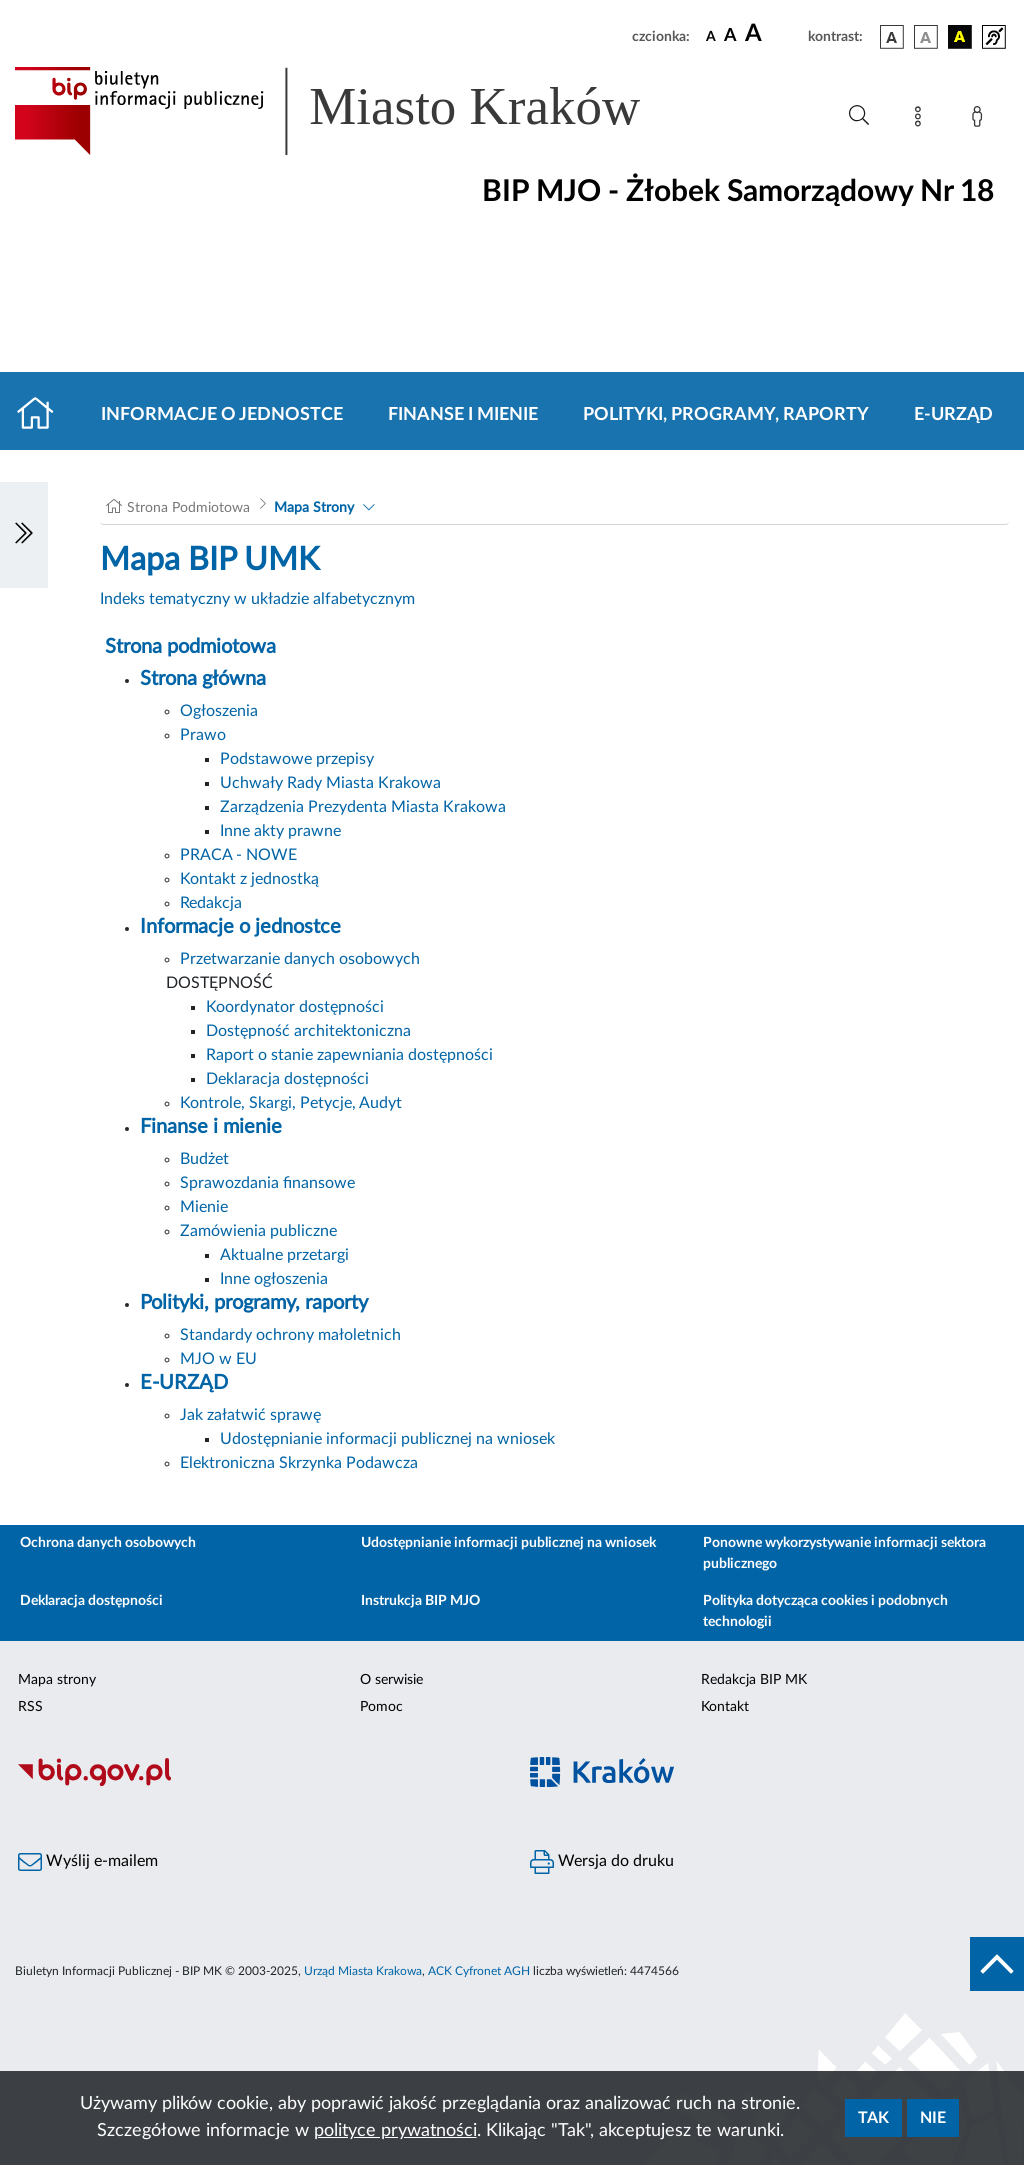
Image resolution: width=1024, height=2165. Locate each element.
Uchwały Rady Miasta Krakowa (330, 783)
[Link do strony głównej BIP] (356, 111)
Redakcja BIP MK (754, 1680)
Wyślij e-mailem (88, 1862)
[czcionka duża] (773, 34)
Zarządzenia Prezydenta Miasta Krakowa (363, 807)
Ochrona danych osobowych (108, 1543)
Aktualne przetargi (284, 1255)
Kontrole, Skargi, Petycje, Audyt (291, 1103)
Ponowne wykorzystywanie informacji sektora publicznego (844, 1553)
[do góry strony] (997, 1964)
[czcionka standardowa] (711, 36)
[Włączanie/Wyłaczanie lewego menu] (24, 535)
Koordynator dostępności (295, 1007)
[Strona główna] (43, 415)
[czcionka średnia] (730, 36)
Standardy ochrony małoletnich (290, 1335)
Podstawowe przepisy (297, 759)
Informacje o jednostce (222, 415)
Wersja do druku (602, 1862)
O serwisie (391, 1680)
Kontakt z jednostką (249, 879)
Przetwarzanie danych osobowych (300, 959)
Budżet (204, 1159)
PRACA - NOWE (238, 855)
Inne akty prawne (280, 831)
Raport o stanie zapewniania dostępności (349, 1055)
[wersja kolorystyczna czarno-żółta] (960, 37)
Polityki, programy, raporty (726, 415)
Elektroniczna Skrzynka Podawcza (299, 1463)
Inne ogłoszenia (274, 1279)
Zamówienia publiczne (258, 1231)
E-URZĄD (953, 415)
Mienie (204, 1207)
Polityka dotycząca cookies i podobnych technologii (825, 1611)
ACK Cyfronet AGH (479, 1971)
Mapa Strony (314, 508)
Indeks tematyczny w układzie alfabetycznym (257, 599)
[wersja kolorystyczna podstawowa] (892, 37)
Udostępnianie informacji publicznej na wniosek (387, 1439)
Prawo (203, 735)
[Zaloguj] (981, 120)
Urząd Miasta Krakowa (363, 1971)
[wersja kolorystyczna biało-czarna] (926, 37)
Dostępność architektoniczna (308, 1031)
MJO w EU (218, 1359)
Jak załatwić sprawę (250, 1415)
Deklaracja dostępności (287, 1079)
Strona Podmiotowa (188, 508)
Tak (873, 2118)
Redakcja (211, 903)
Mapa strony (57, 1680)
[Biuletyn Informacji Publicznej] (256, 1783)
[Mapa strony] (922, 120)
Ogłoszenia (219, 711)
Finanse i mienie (463, 415)
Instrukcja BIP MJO (420, 1601)
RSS (30, 1707)
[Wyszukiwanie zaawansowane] (859, 116)
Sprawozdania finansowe (267, 1183)
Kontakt (725, 1707)
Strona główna (203, 679)
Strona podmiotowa (190, 647)
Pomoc (381, 1707)
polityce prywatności (395, 2131)
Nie (933, 2118)
